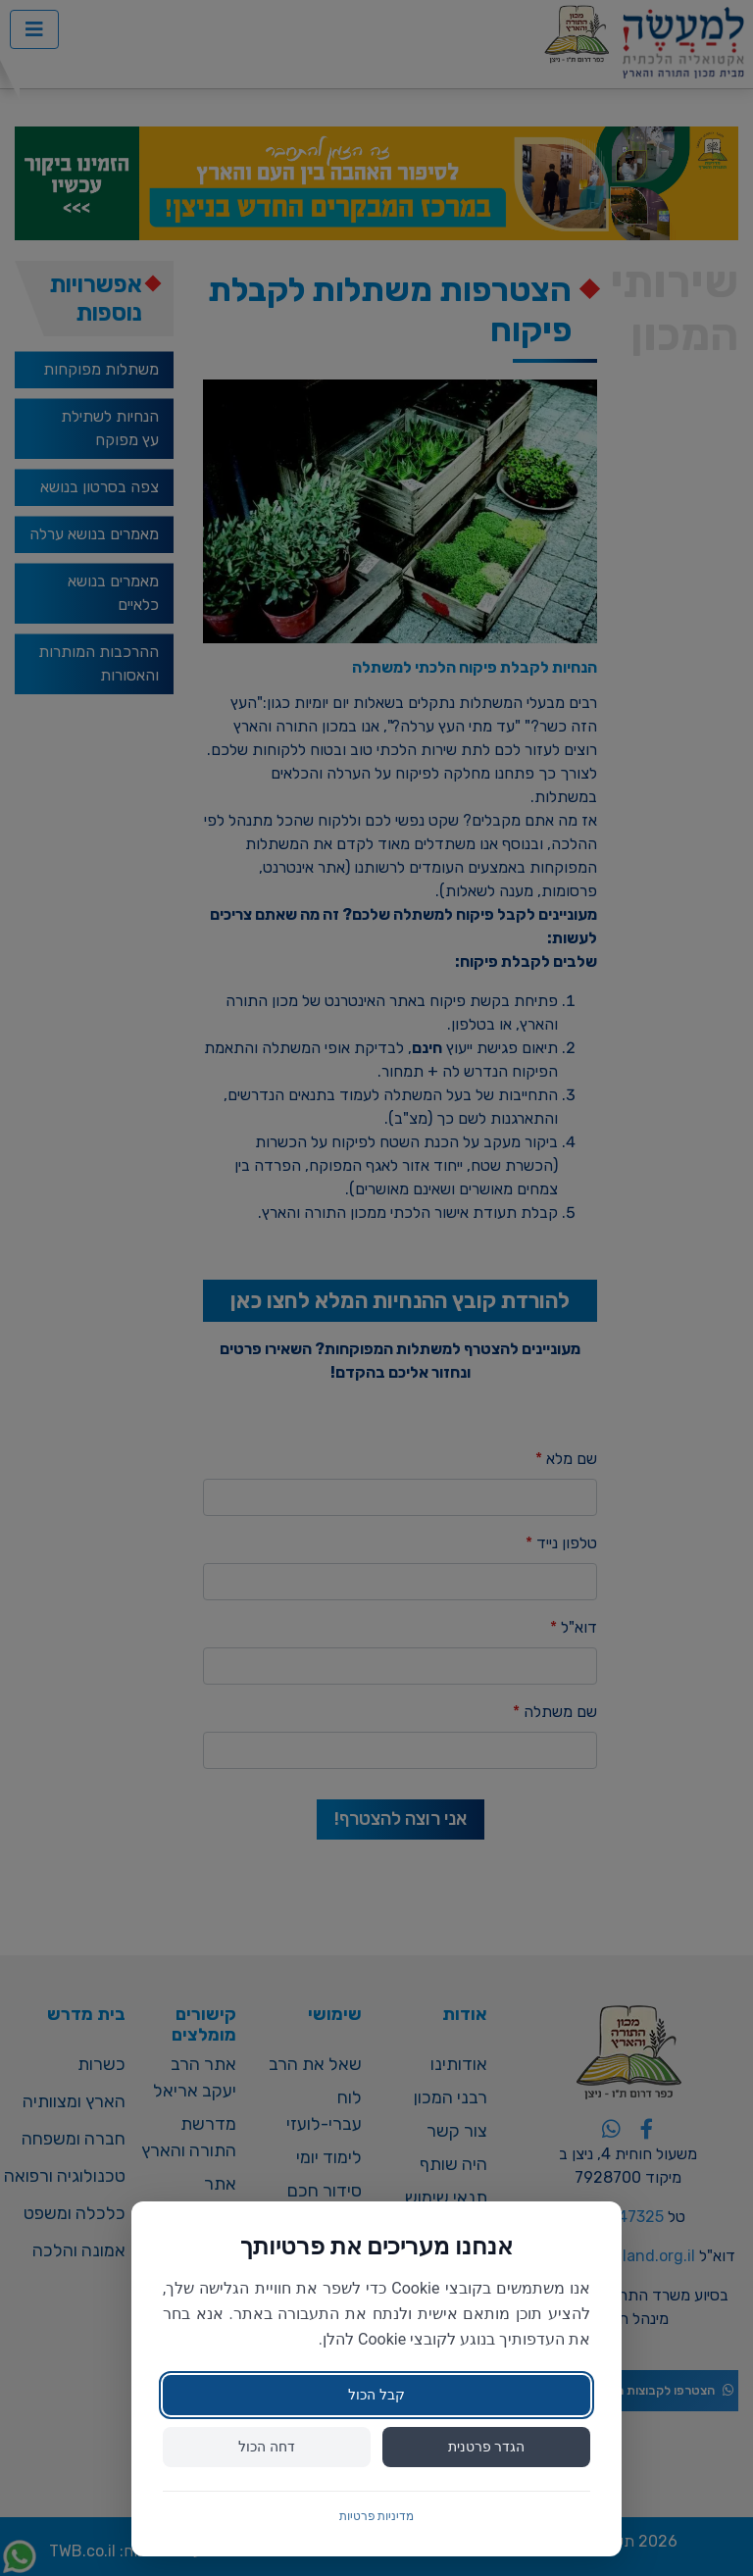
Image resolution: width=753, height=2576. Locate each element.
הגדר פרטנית (486, 2446)
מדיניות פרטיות (377, 2516)
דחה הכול (266, 2446)
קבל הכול (376, 2394)
